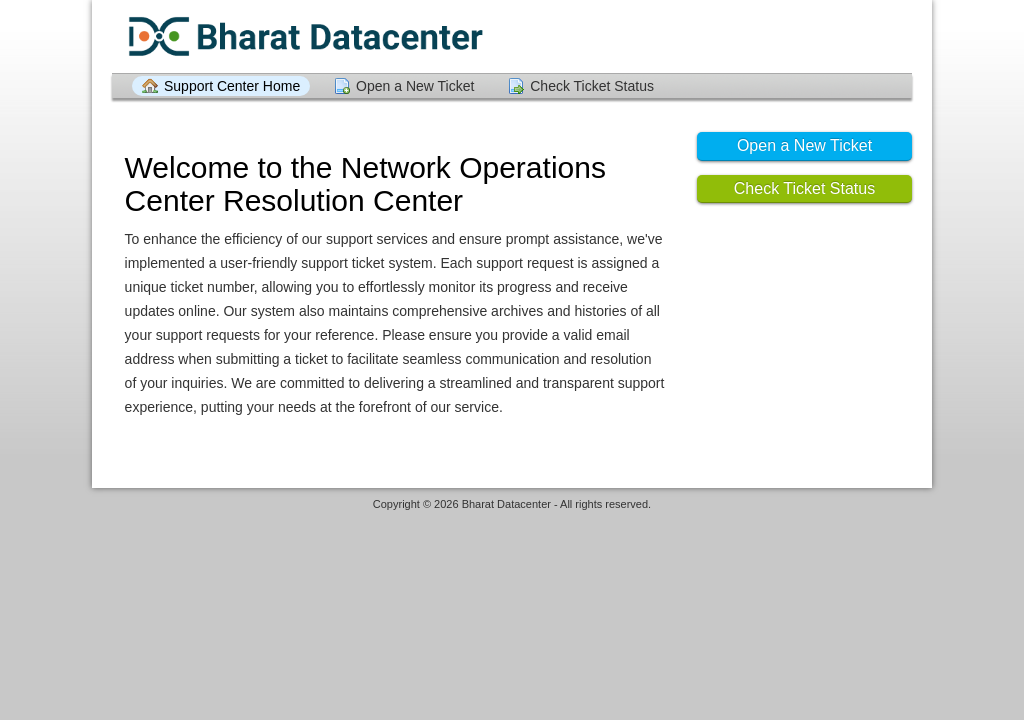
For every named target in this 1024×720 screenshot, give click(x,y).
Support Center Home (232, 86)
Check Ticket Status (592, 86)
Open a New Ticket (415, 86)
